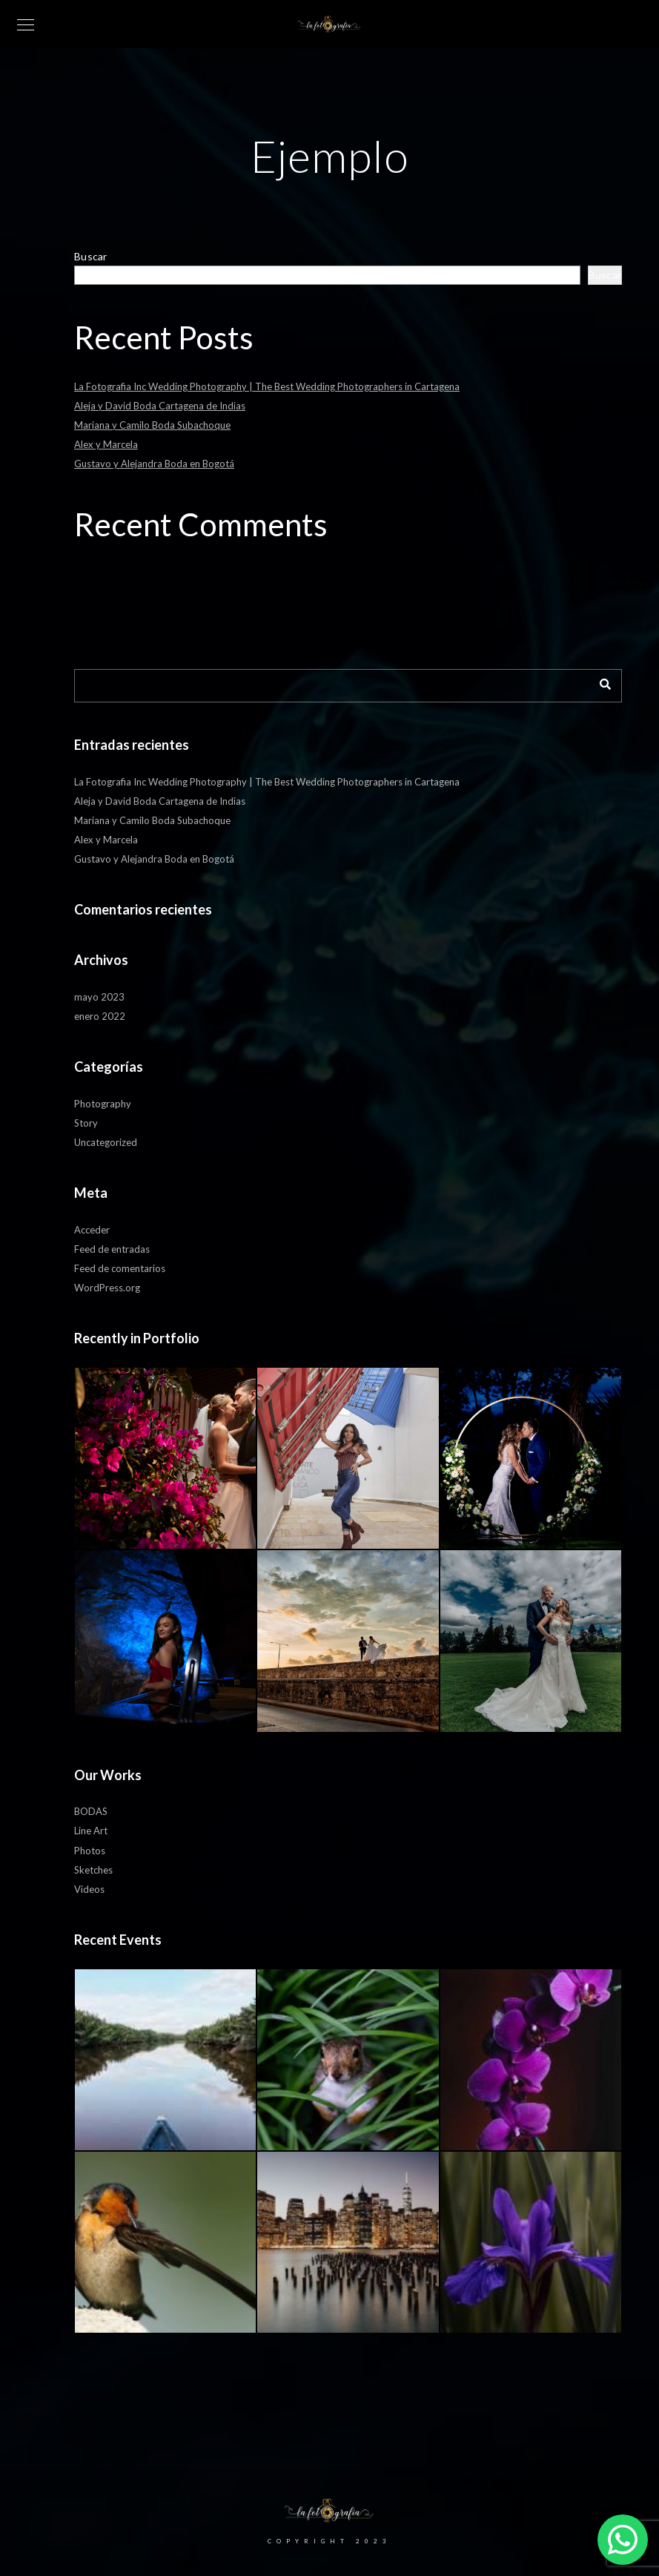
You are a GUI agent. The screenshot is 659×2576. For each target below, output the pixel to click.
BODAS (90, 1811)
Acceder (92, 1230)
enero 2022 (99, 1016)
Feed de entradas (112, 1249)
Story (86, 1123)
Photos (89, 1851)
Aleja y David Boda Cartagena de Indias (159, 406)
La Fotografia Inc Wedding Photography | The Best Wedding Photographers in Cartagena (267, 386)
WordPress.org (107, 1288)
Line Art (90, 1831)
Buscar (90, 256)
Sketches (93, 1870)
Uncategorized (105, 1142)
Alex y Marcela (106, 444)
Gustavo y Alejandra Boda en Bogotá (154, 464)
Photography (102, 1104)
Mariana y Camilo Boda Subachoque (152, 425)
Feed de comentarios (119, 1268)
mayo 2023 (99, 997)
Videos (89, 1889)
